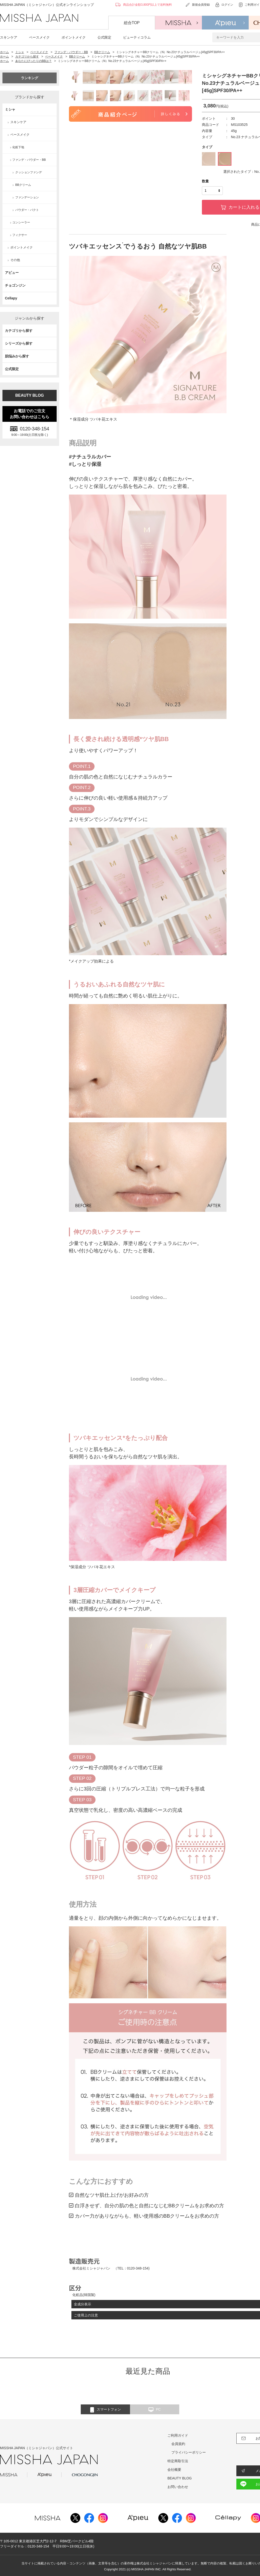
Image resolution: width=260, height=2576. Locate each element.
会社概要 (174, 2470)
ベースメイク (39, 37)
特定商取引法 (177, 2461)
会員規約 (178, 2444)
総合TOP (132, 23)
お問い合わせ (177, 2487)
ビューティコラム (137, 37)
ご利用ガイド (177, 2435)
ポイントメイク (74, 37)
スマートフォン (105, 2410)
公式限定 (104, 37)
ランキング (29, 78)
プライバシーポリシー (188, 2452)
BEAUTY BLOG (29, 395)
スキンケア (8, 37)
